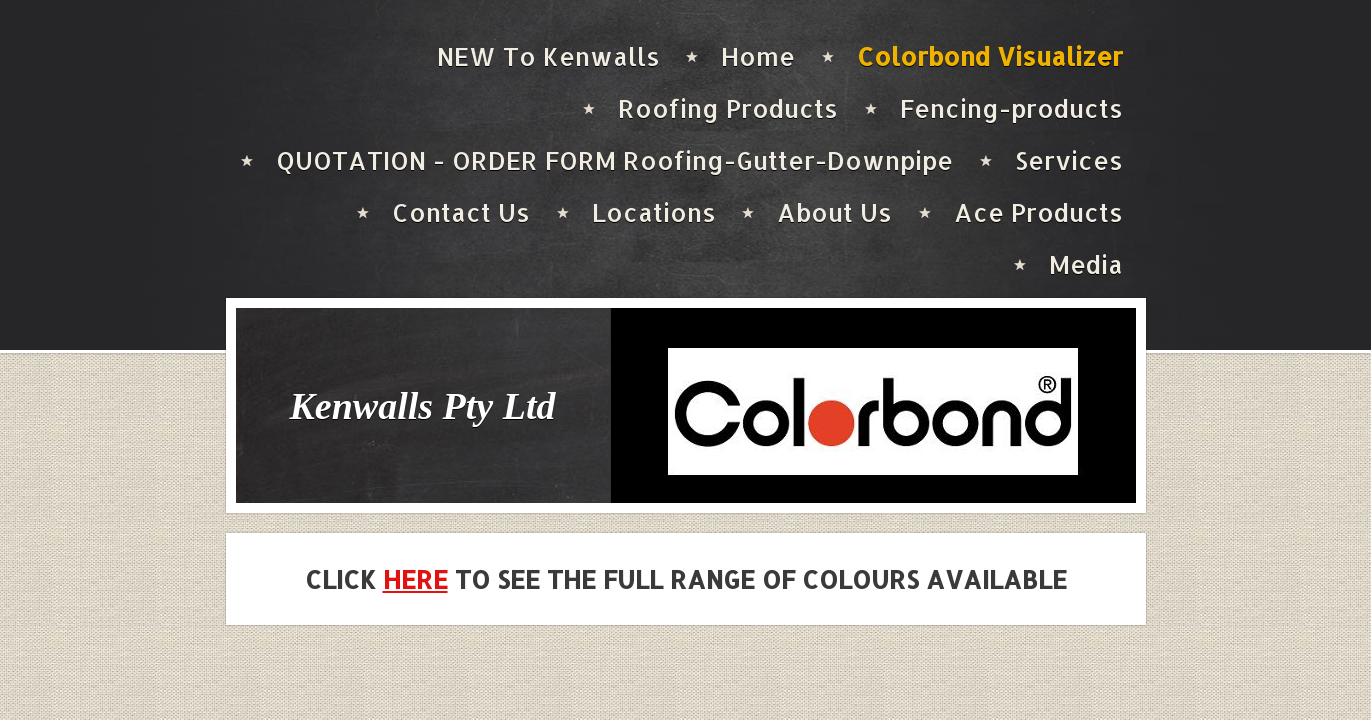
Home (758, 56)
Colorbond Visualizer (990, 56)
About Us (834, 212)
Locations (654, 212)
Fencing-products (1011, 108)
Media (1086, 264)
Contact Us (461, 212)
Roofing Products (728, 108)
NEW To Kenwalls (548, 56)
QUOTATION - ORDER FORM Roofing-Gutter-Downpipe (614, 160)
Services (1069, 160)
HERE (415, 579)
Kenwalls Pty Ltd (423, 406)
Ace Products (1038, 212)
